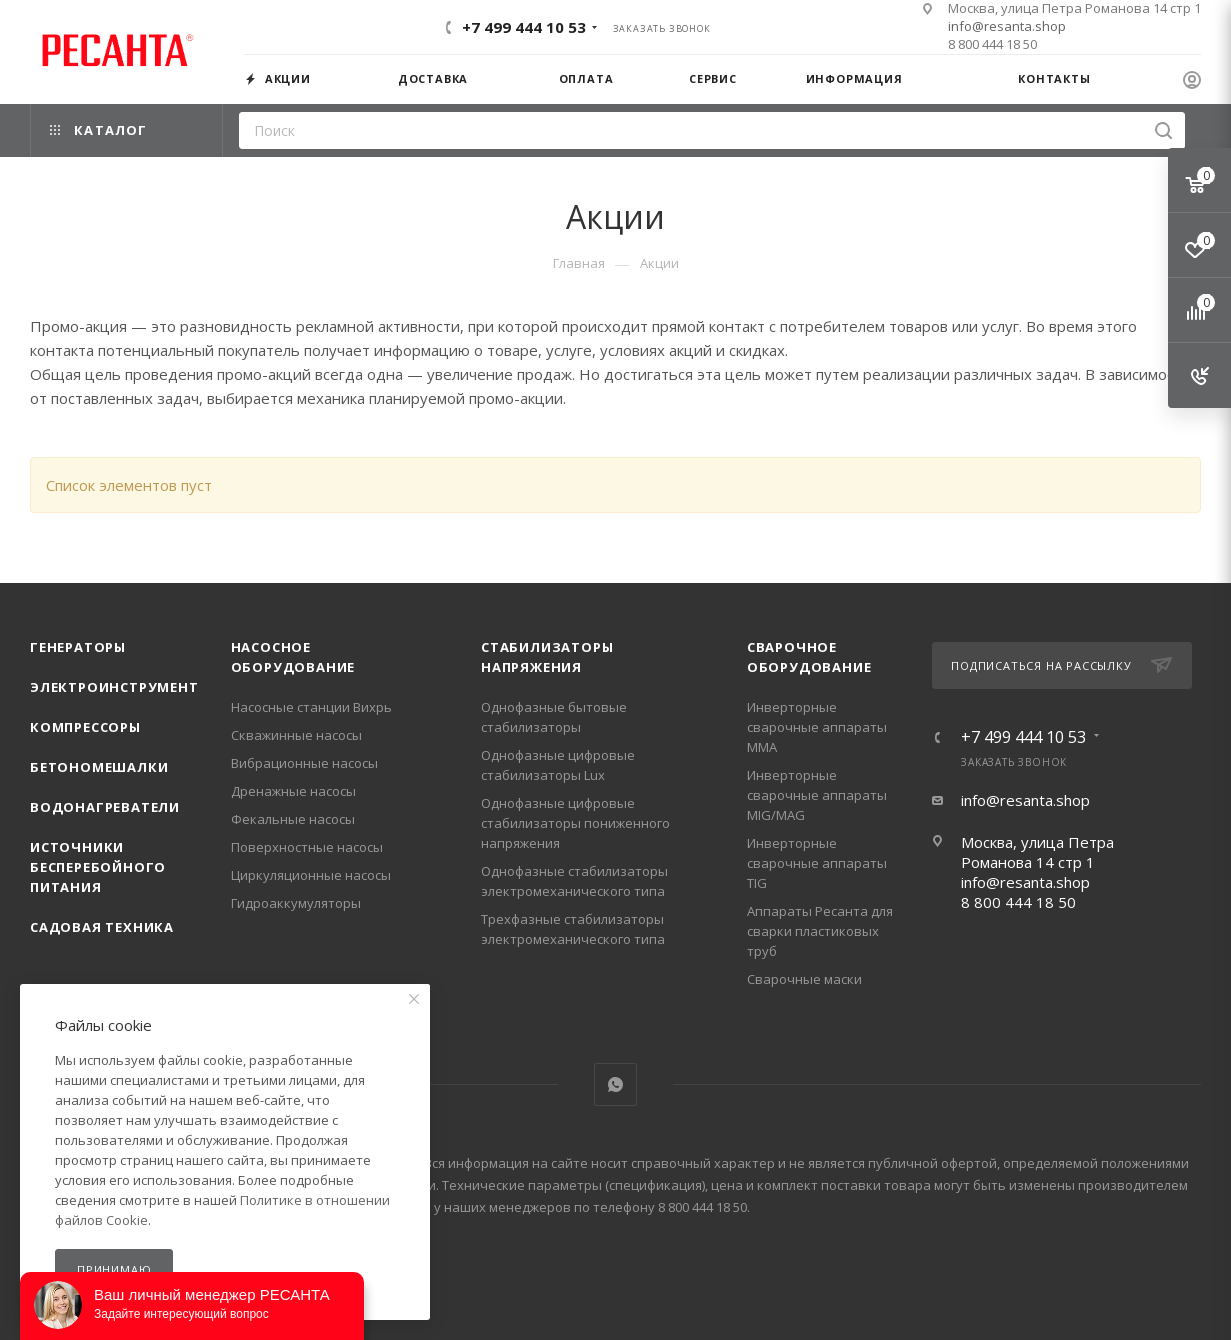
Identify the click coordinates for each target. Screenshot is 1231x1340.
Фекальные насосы (293, 819)
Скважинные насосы (296, 735)
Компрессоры (85, 727)
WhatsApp (615, 1084)
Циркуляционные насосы (311, 875)
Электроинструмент (114, 687)
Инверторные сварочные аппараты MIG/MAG (817, 795)
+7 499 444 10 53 (524, 27)
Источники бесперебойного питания (98, 867)
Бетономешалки (99, 767)
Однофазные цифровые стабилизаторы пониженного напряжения (575, 823)
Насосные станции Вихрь (311, 707)
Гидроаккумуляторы (296, 903)
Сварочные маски (804, 979)
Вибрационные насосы (304, 763)
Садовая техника (102, 927)
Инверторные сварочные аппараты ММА (817, 727)
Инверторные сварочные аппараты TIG (817, 863)
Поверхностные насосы (307, 847)
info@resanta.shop (1007, 26)
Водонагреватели (105, 807)
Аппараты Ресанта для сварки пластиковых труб (820, 931)
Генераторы (78, 647)
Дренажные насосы (293, 791)
